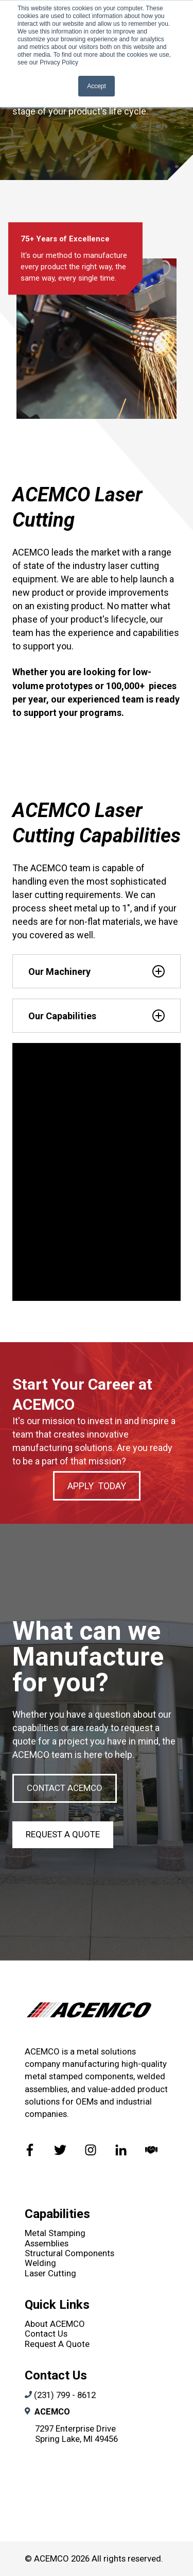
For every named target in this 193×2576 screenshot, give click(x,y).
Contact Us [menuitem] (46, 2333)
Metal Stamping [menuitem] (55, 2233)
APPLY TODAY (96, 1485)
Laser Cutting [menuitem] (50, 2273)
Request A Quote (63, 1834)
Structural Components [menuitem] (69, 2253)
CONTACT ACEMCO (64, 1788)
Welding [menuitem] (40, 2263)
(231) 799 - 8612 (65, 2395)
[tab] (96, 971)
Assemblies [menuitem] (46, 2243)
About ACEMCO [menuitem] (55, 2324)
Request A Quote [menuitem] (57, 2344)
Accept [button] (96, 86)
